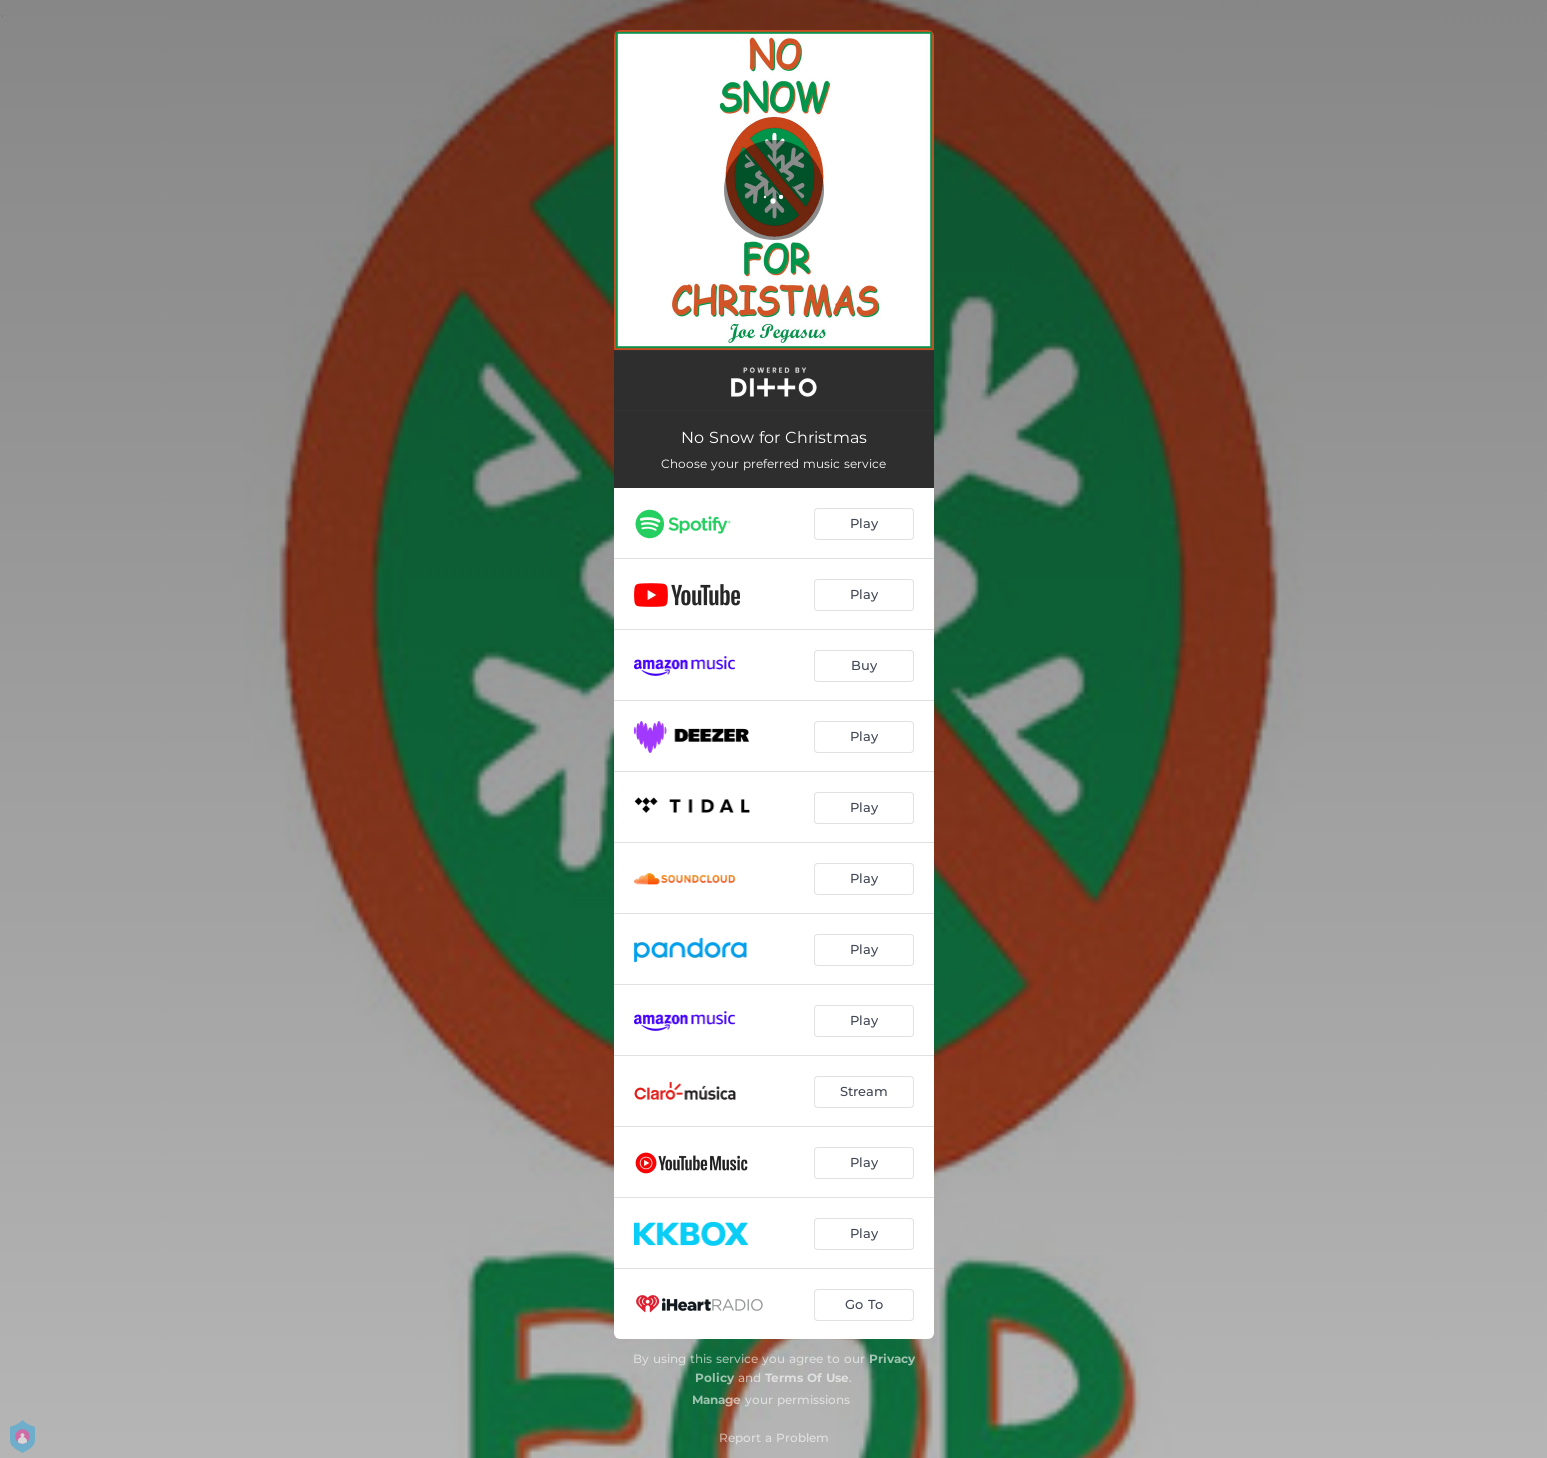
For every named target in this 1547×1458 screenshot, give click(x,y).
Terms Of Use (807, 1377)
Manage (716, 1399)
